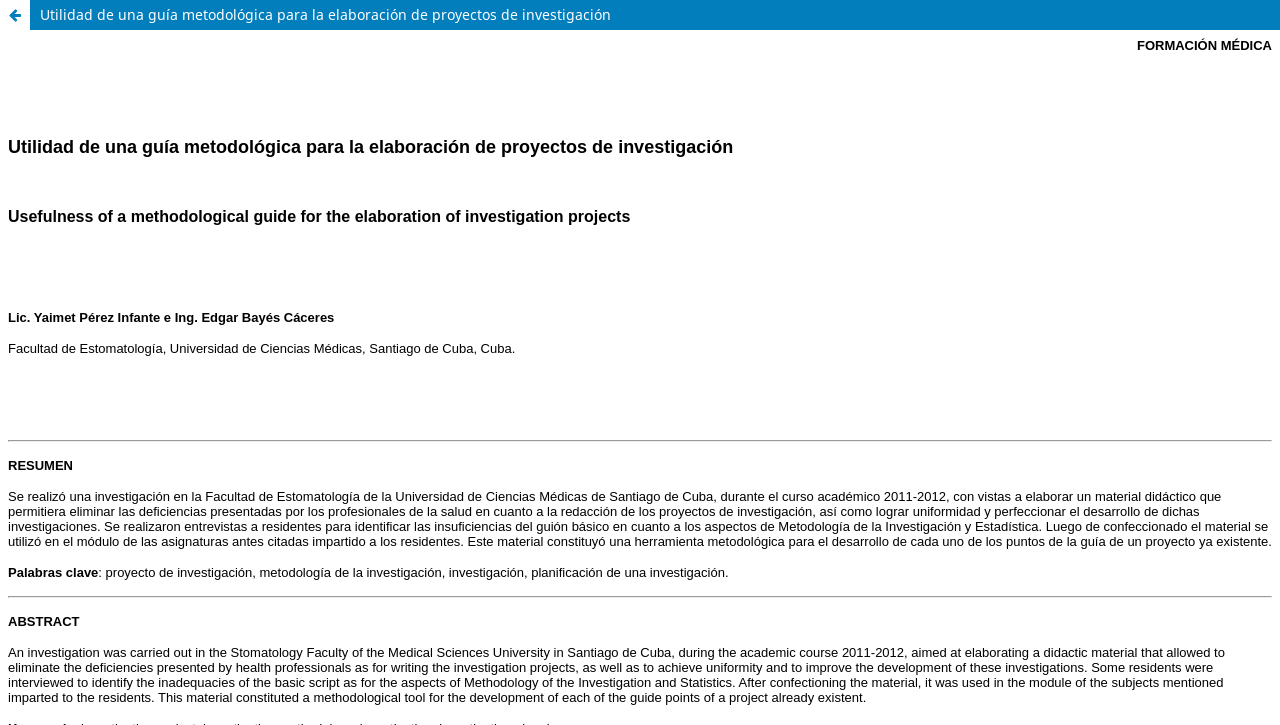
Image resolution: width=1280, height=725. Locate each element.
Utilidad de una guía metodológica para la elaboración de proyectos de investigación (325, 14)
